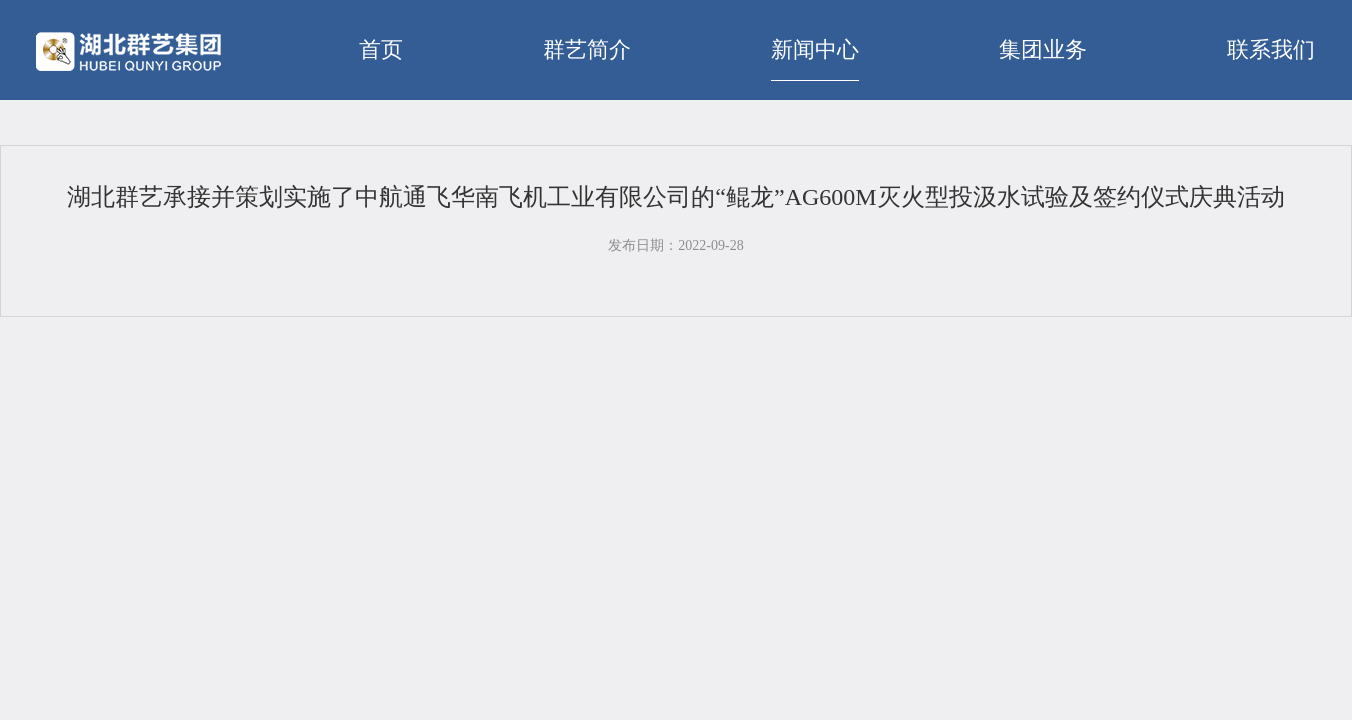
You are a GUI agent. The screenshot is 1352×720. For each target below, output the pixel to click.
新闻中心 (815, 49)
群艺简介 (587, 49)
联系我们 (1271, 49)
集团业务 (1043, 49)
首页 (381, 49)
